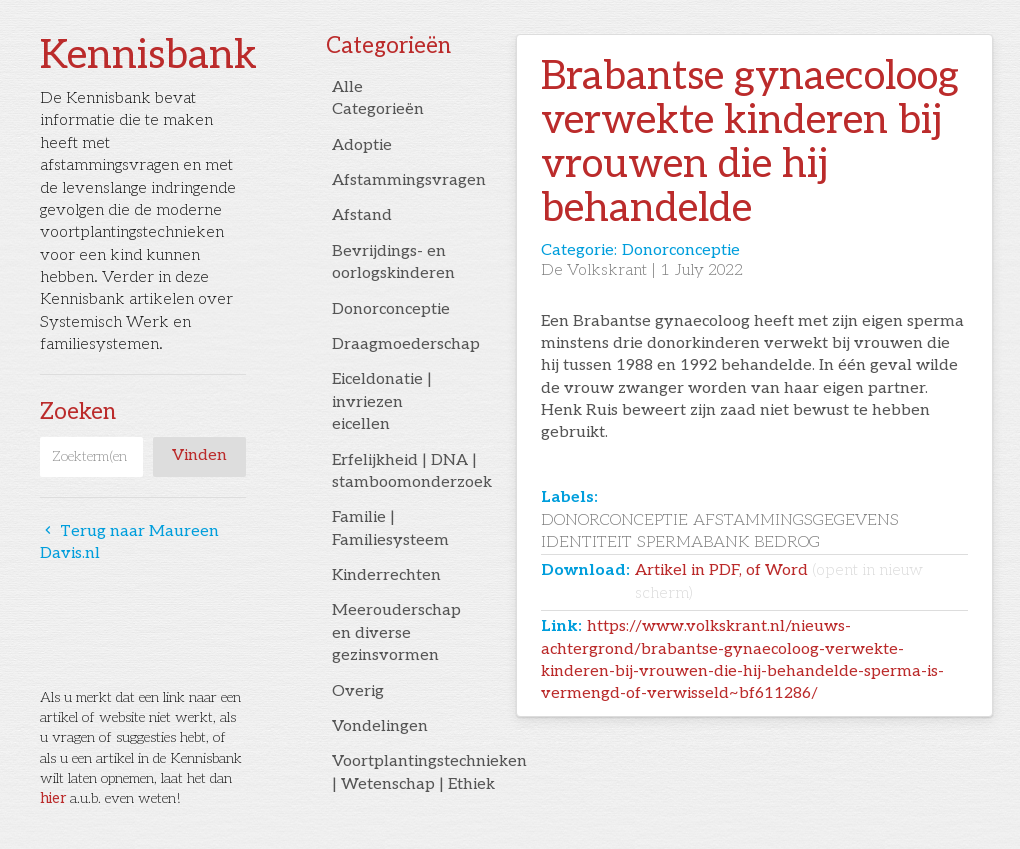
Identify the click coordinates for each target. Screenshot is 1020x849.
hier (53, 798)
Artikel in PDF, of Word (779, 581)
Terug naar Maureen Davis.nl (129, 542)
